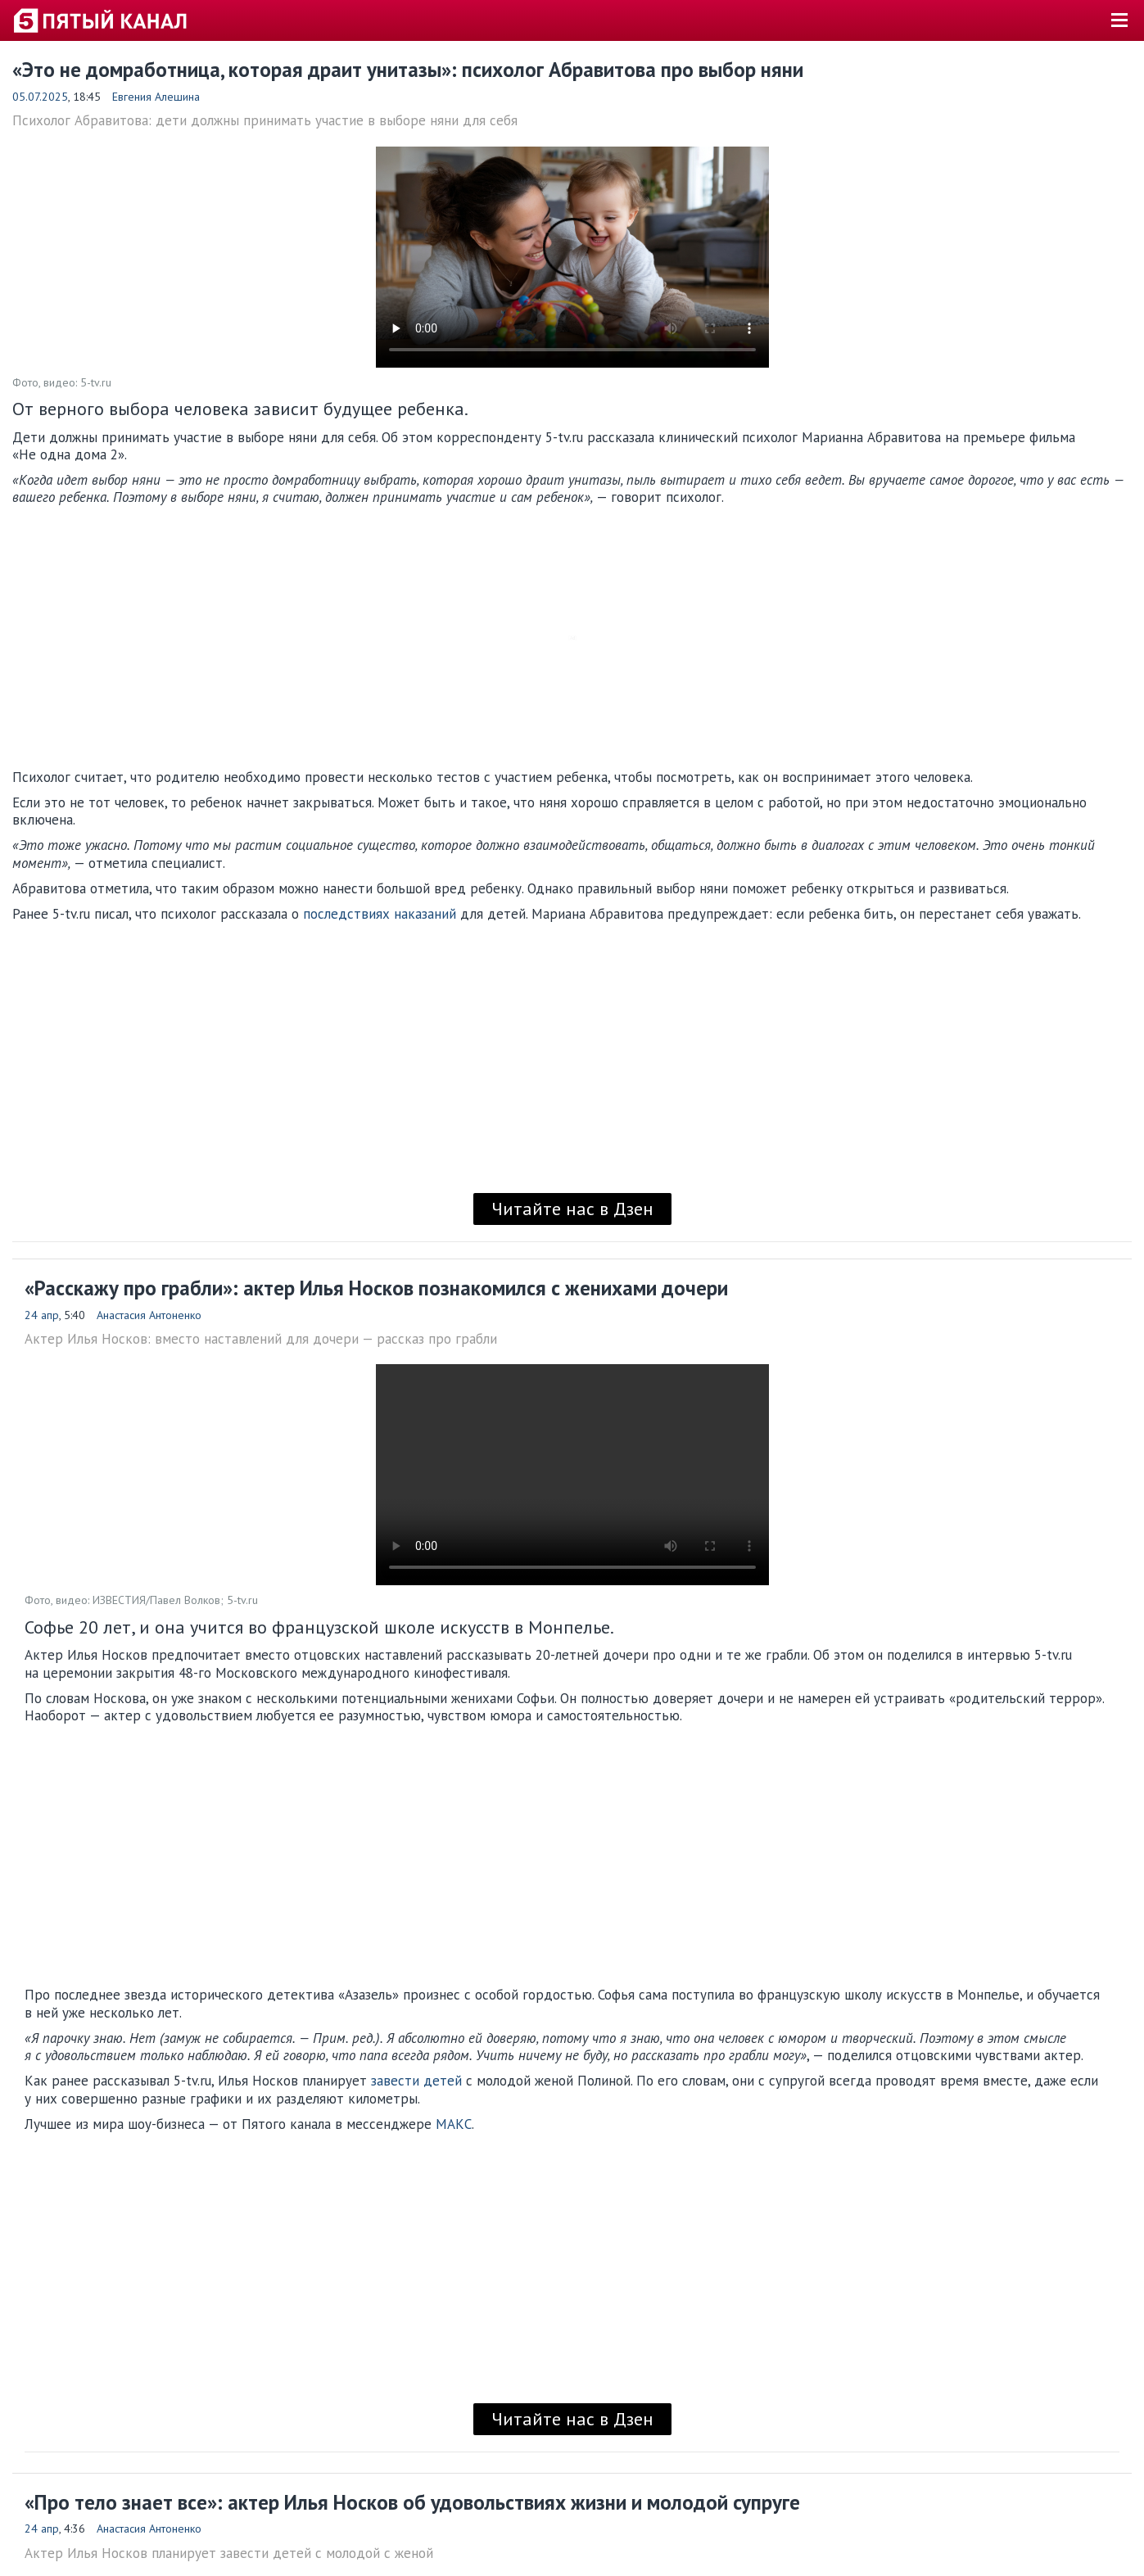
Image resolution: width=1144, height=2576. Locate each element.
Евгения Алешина (156, 96)
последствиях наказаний (379, 914)
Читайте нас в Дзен (572, 1208)
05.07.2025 (40, 96)
